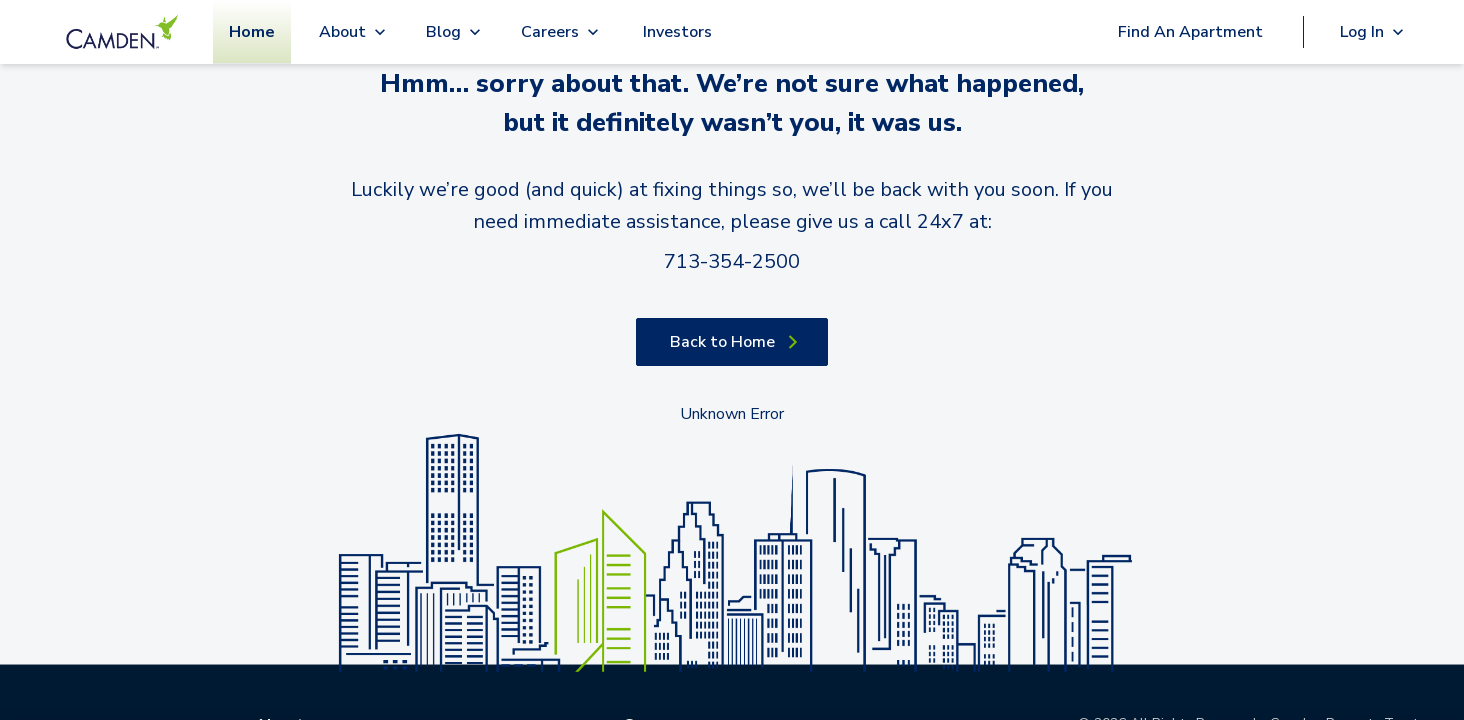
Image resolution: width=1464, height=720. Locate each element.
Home (252, 32)
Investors (677, 32)
